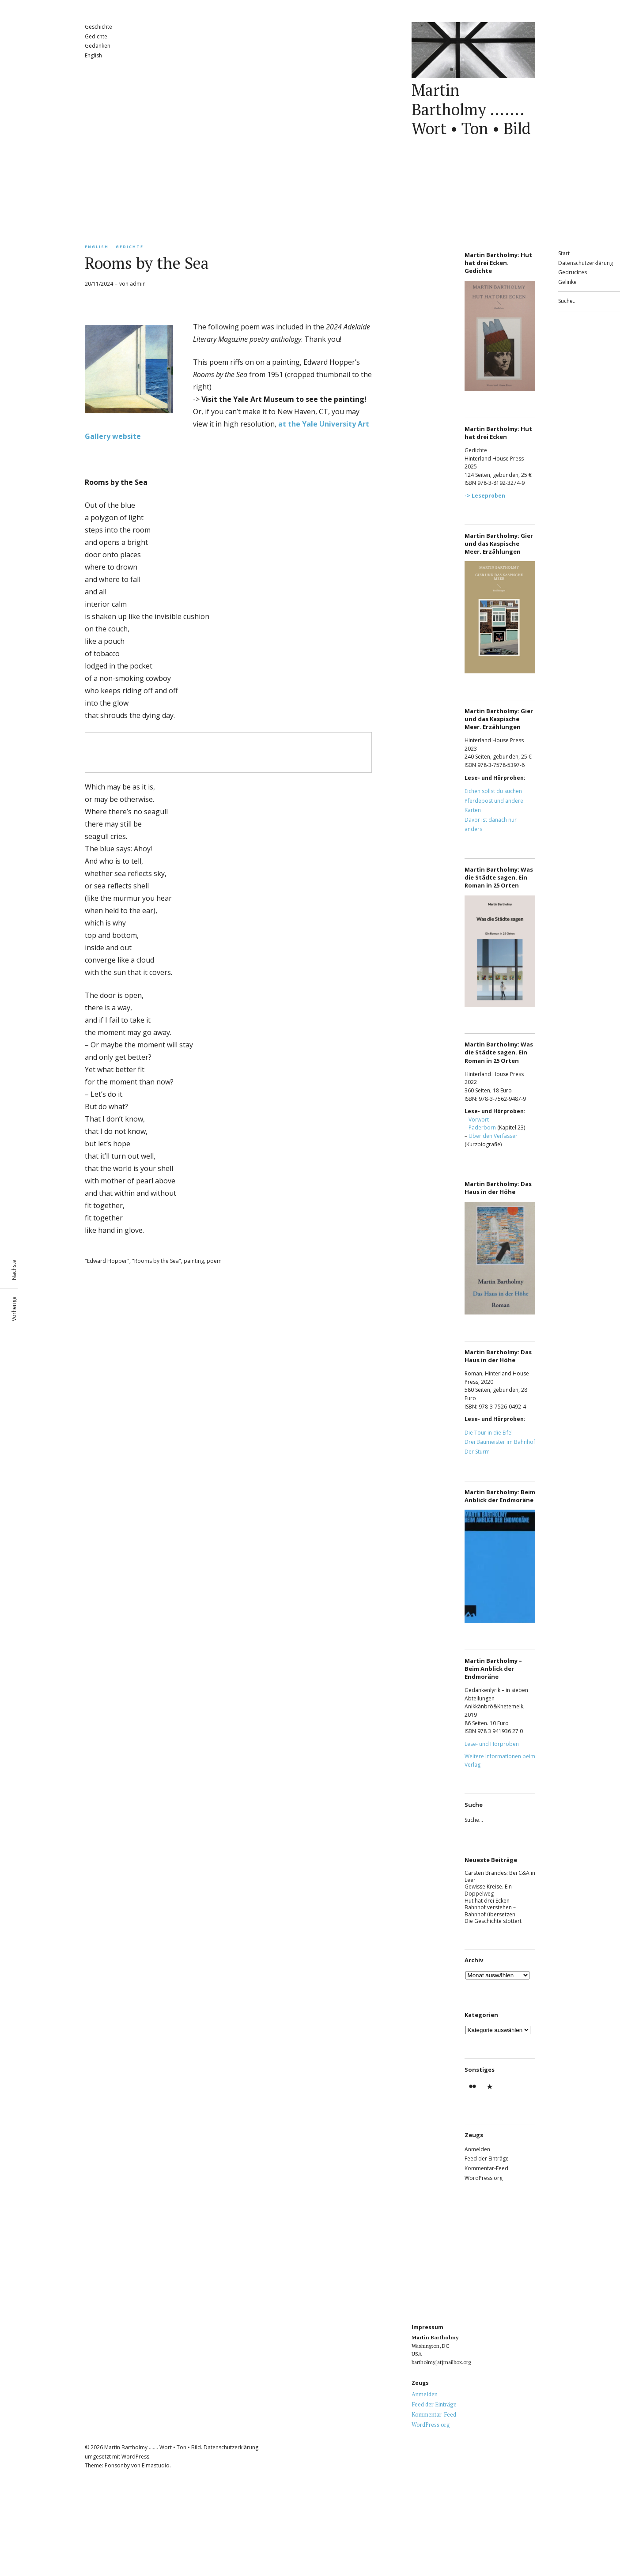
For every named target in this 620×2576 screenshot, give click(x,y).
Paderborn (482, 1127)
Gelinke (567, 282)
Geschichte (98, 26)
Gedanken (97, 45)
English (93, 55)
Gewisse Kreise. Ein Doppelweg (488, 1890)
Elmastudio (156, 2465)
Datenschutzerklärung (585, 263)
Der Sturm (477, 1451)
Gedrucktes (572, 272)
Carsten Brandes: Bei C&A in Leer (500, 1876)
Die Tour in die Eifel (489, 1432)
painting (194, 1261)
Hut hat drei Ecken (487, 1900)
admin (138, 283)
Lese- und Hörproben (492, 1744)
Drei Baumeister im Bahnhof (500, 1442)
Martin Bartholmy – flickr (472, 2092)
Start (564, 253)
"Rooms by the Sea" (156, 1261)
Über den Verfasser (493, 1136)
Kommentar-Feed (486, 2168)
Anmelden (477, 2149)
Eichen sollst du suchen (493, 791)
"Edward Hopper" (107, 1261)
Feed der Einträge (487, 2158)
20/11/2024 (99, 283)
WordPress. (136, 2456)
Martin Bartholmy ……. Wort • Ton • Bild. (153, 2447)
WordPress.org (484, 2178)
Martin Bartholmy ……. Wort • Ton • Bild (471, 108)
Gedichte (96, 36)
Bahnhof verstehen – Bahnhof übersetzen (490, 1911)
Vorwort (479, 1119)
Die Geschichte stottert (493, 1921)
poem (214, 1261)
